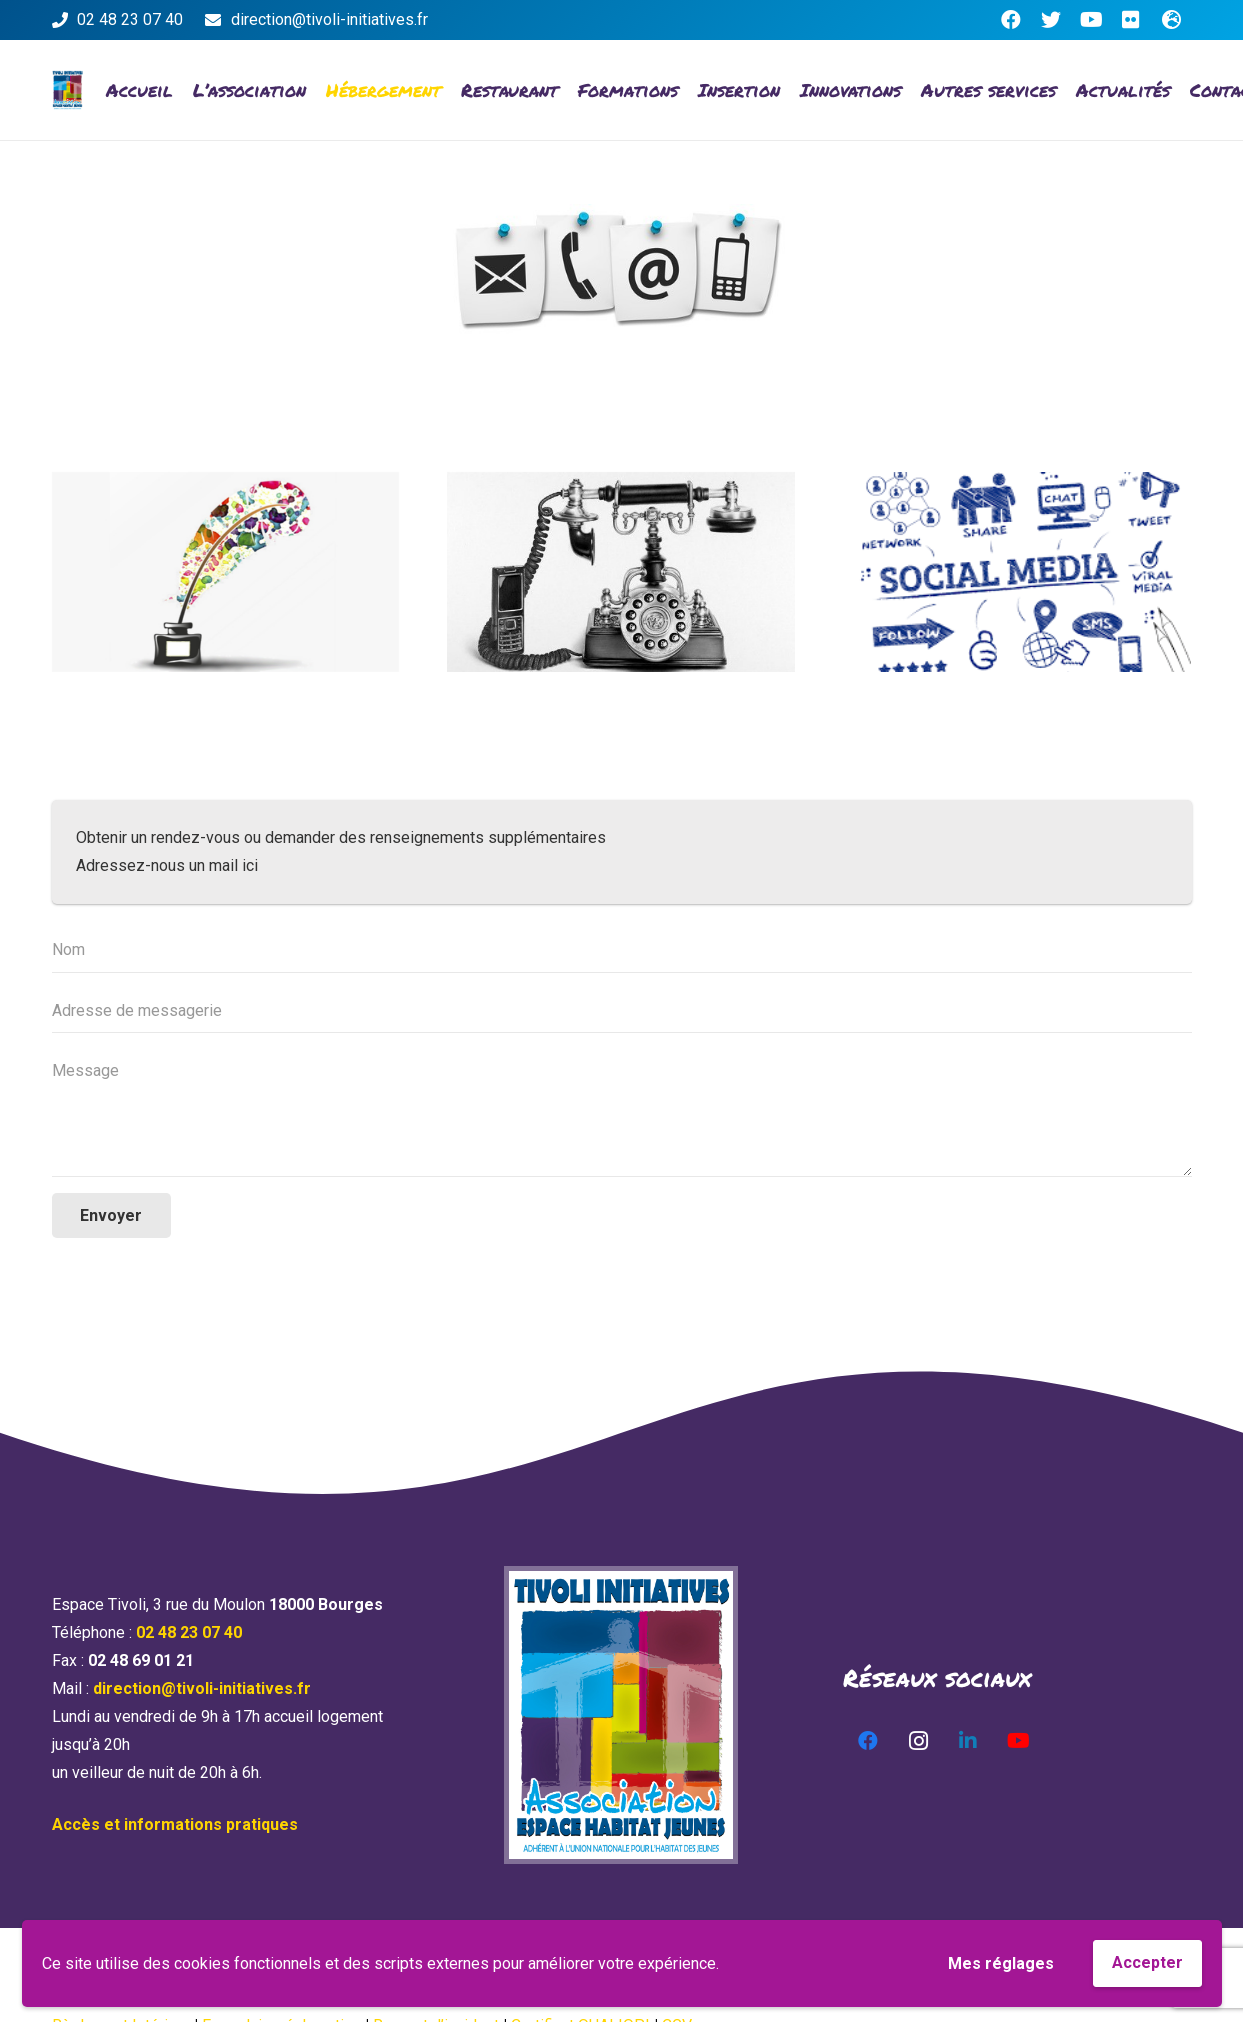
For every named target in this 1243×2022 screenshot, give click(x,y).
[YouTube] (1091, 20)
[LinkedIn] (968, 1741)
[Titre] (1171, 20)
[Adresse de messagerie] (622, 1011)
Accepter (1147, 1962)
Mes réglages (1001, 1963)
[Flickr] (1131, 20)
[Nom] (622, 950)
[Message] (622, 1113)
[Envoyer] (112, 1215)
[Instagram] (918, 1741)
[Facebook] (1011, 20)
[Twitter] (1051, 20)
